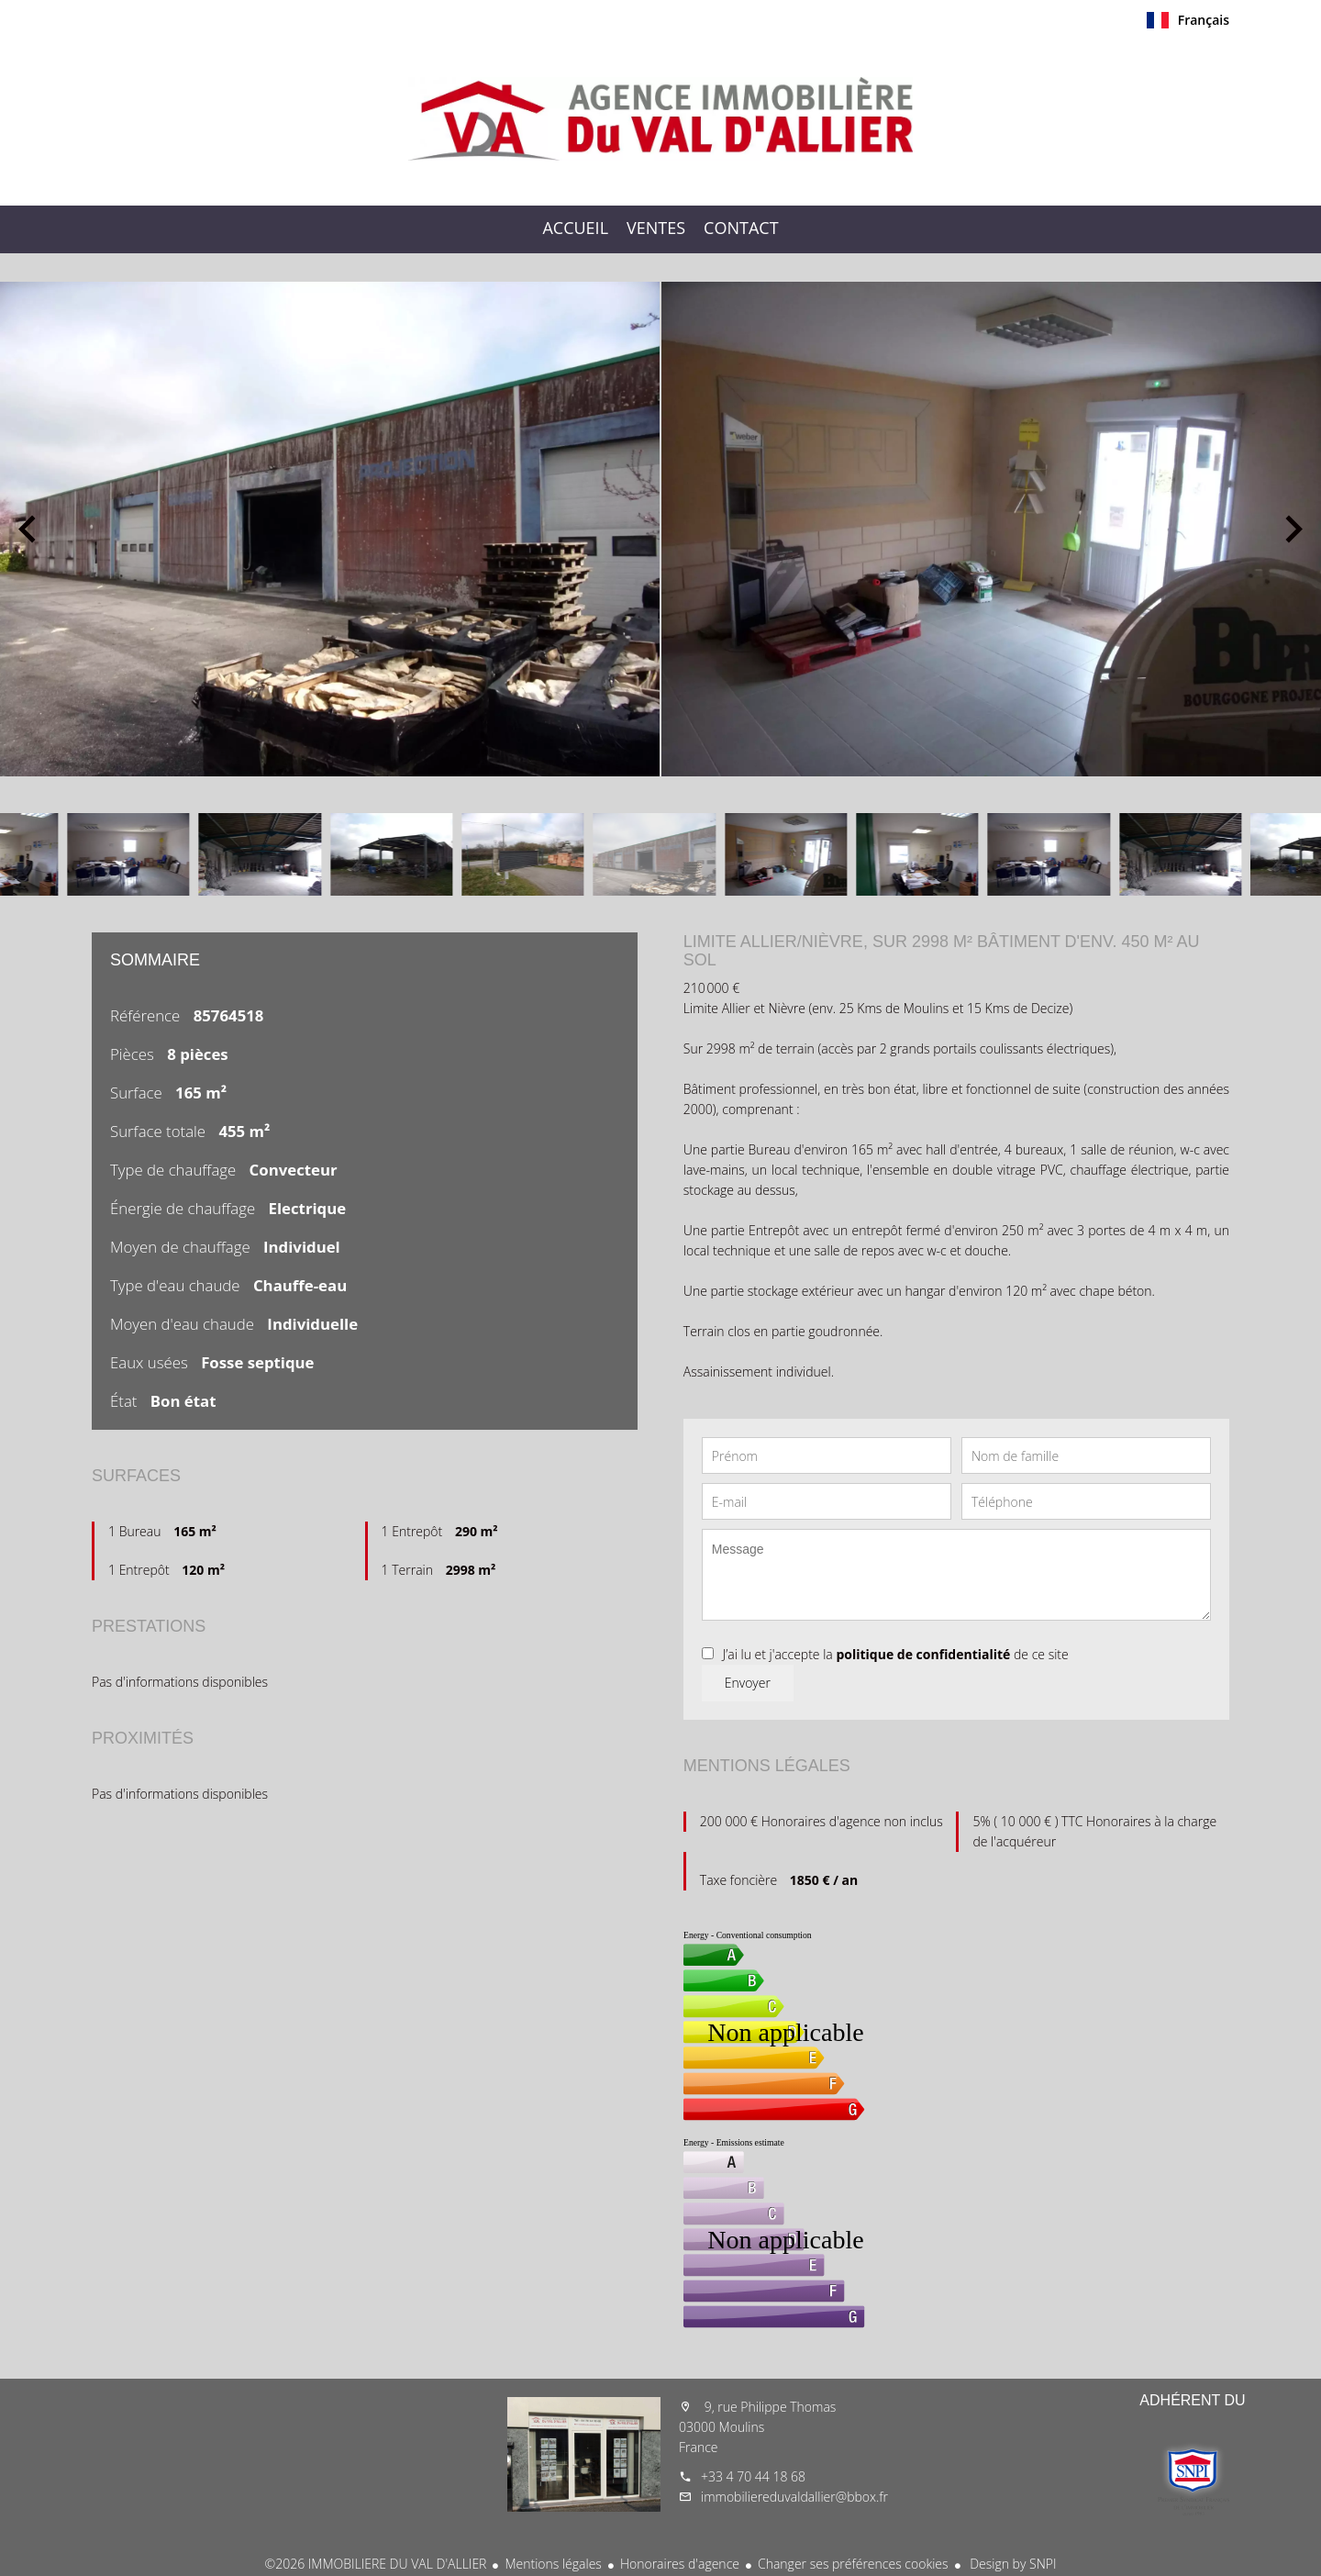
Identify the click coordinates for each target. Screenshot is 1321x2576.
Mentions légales (553, 2563)
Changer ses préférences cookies (853, 2563)
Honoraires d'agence (679, 2563)
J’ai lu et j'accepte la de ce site (896, 1654)
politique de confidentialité (923, 1654)
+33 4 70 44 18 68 (753, 2476)
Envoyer (748, 1682)
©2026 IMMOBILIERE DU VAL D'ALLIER (376, 2563)
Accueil (660, 118)
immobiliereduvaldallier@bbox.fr (794, 2496)
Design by (1012, 2563)
